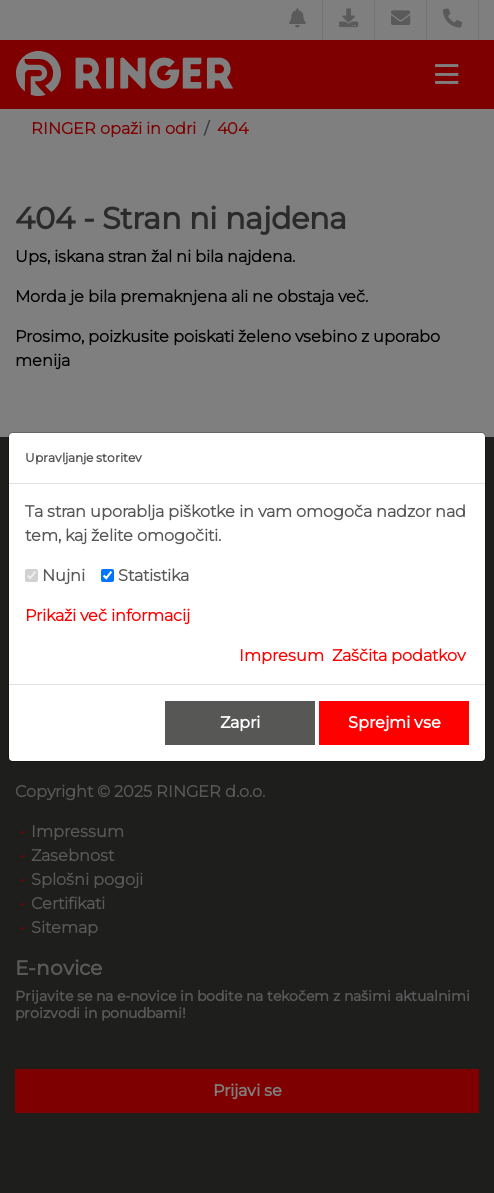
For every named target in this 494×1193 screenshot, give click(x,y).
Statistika (153, 575)
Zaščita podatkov (398, 655)
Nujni (63, 575)
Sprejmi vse (394, 722)
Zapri (240, 722)
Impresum (281, 655)
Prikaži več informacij (107, 615)
